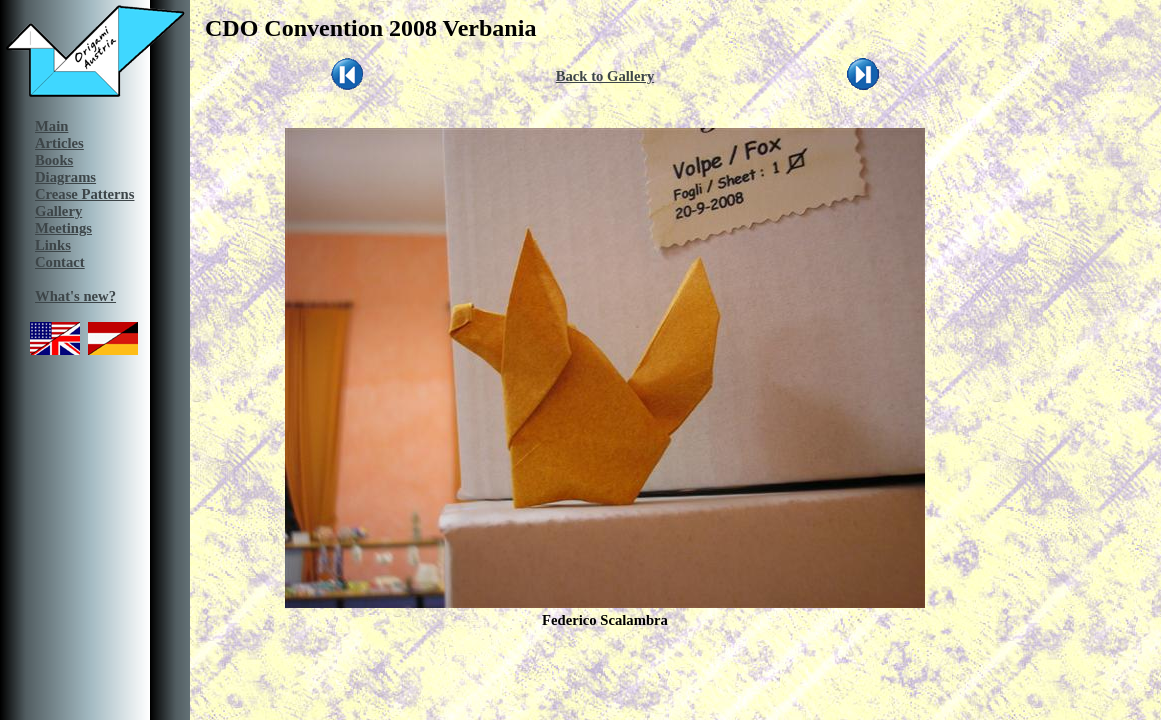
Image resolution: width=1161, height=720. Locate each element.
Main (51, 126)
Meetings (63, 228)
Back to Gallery (605, 76)
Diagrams (65, 177)
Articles (59, 143)
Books (54, 160)
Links (53, 245)
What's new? (75, 296)
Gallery (58, 211)
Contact (60, 262)
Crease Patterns (84, 194)
